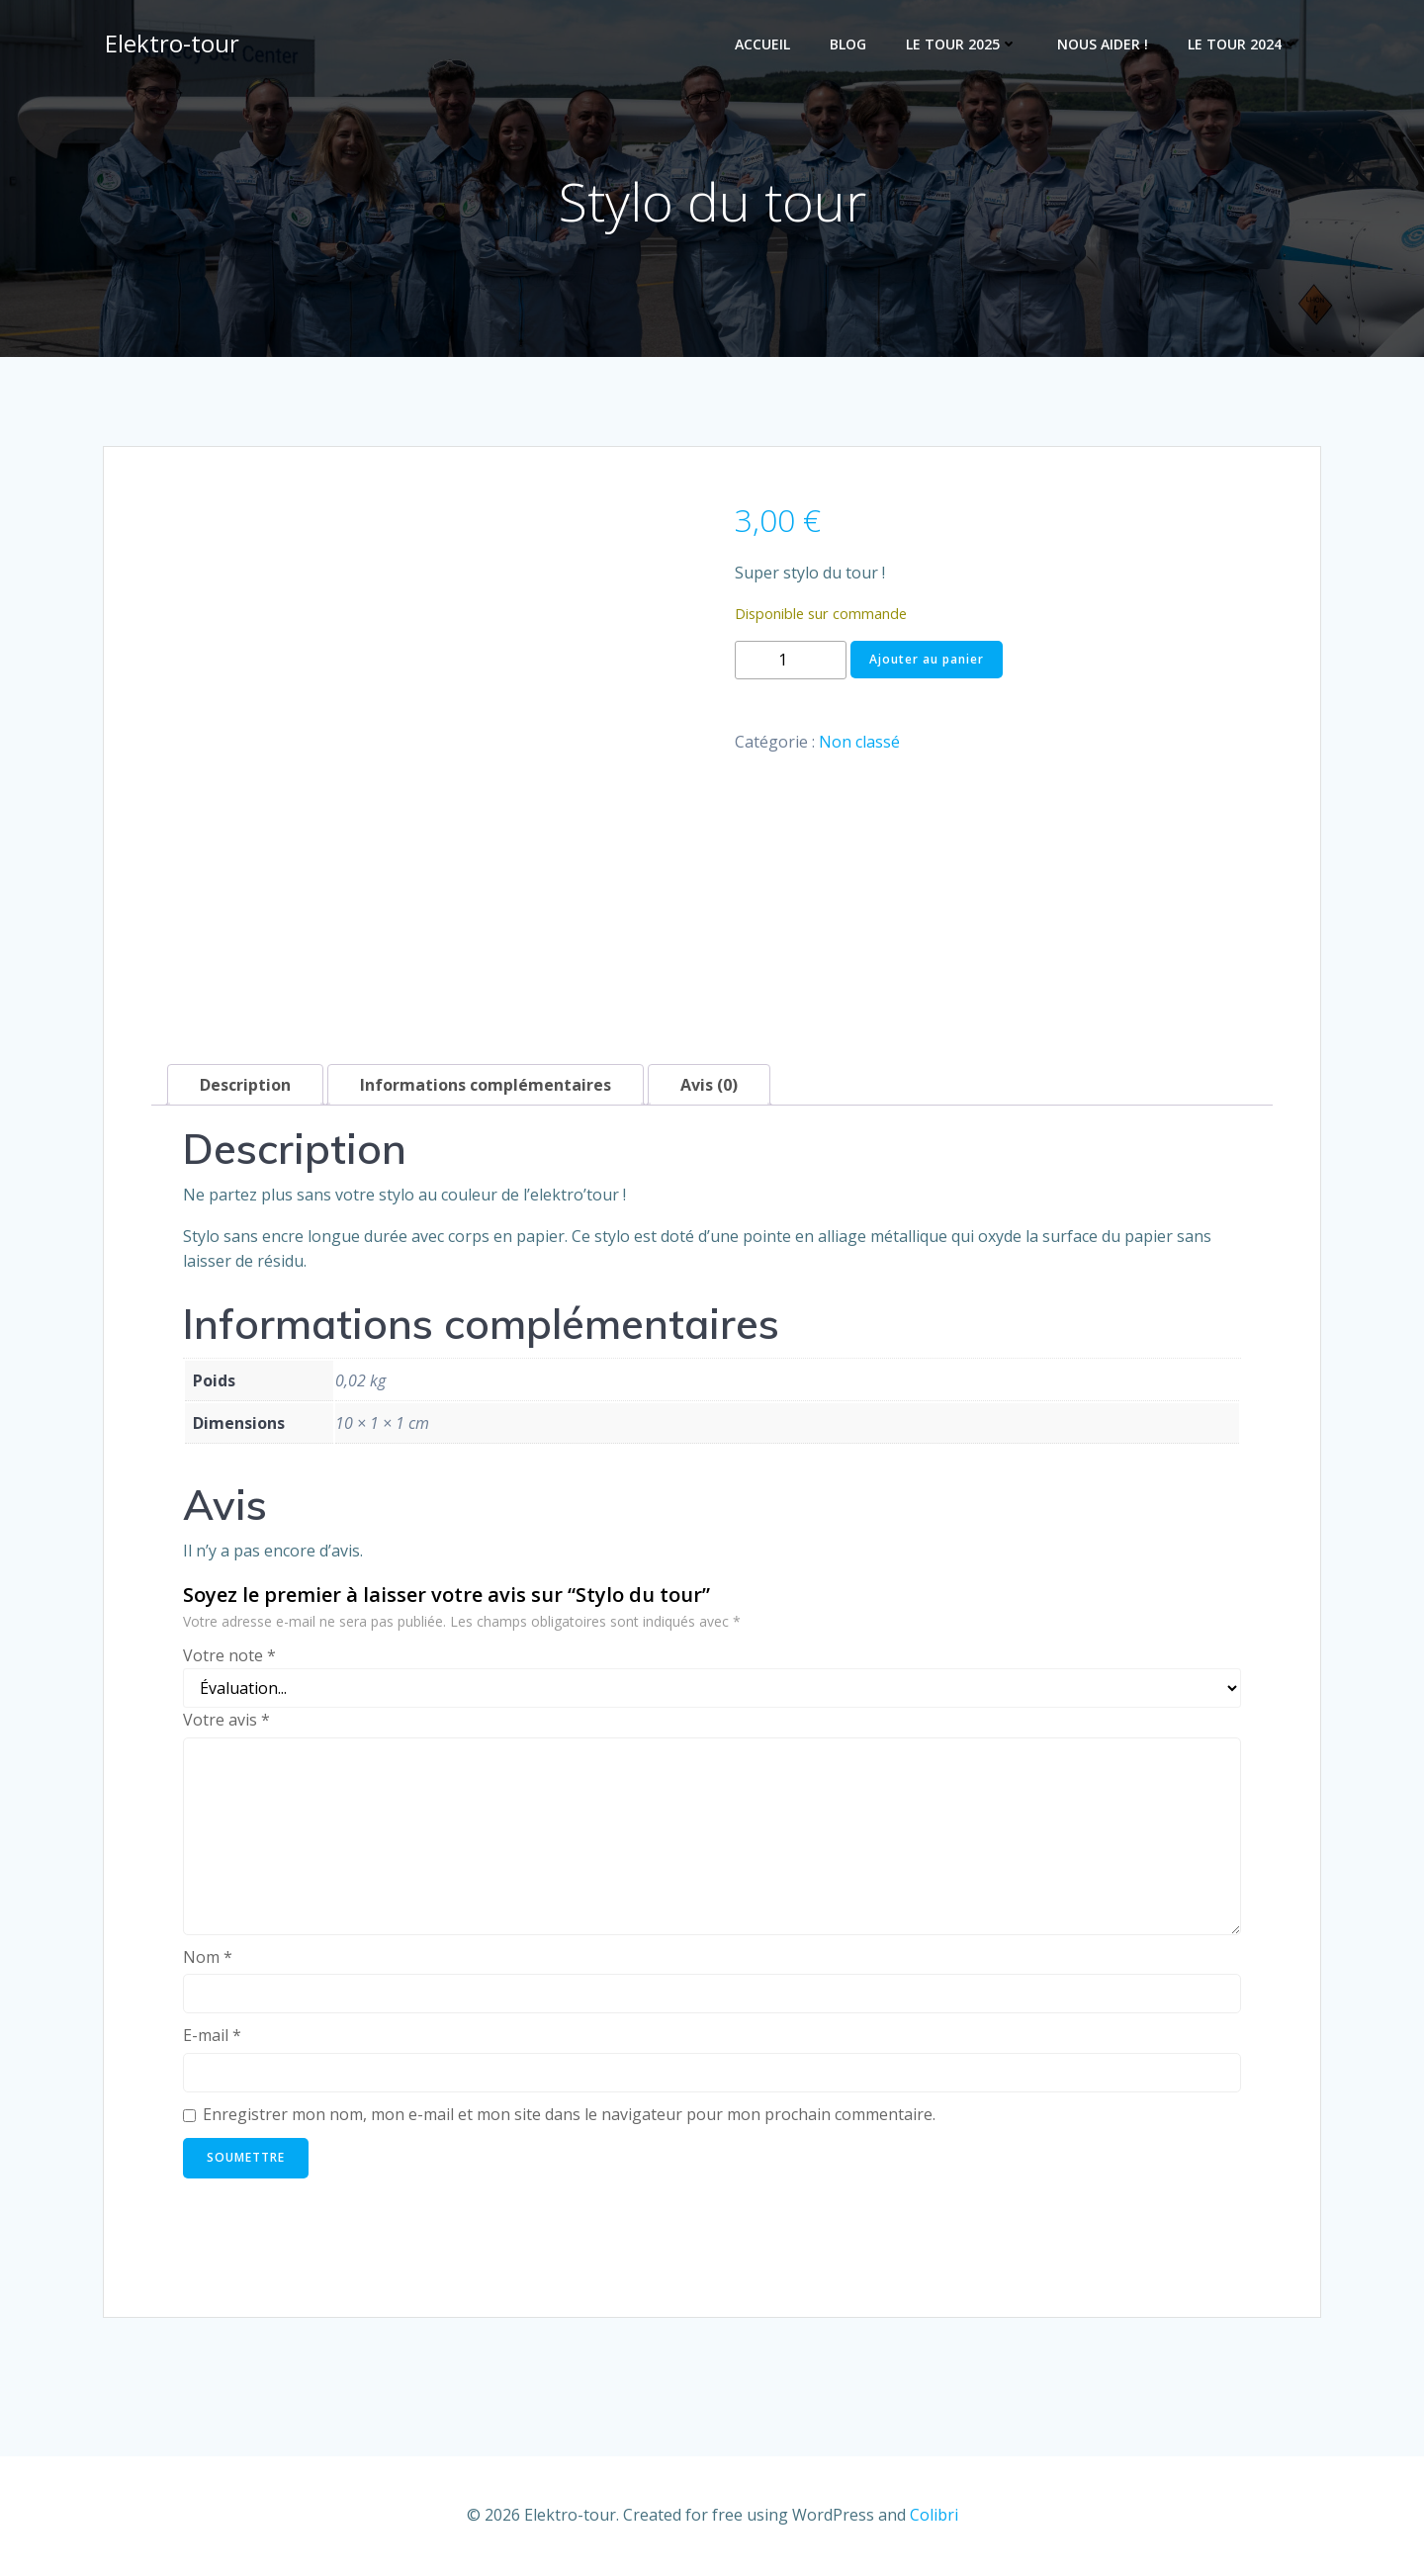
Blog (850, 45)
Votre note (229, 1657)
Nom (207, 1960)
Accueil (764, 45)
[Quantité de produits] (790, 663)
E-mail (212, 2038)
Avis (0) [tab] (709, 1088)
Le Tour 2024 (1245, 45)
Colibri (934, 2517)
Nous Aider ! (1104, 45)
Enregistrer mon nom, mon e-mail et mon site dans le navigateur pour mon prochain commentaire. (569, 2117)
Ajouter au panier (926, 662)
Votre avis (226, 1722)
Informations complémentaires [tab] (485, 1088)
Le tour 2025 (964, 45)
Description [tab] (245, 1088)
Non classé (859, 744)
